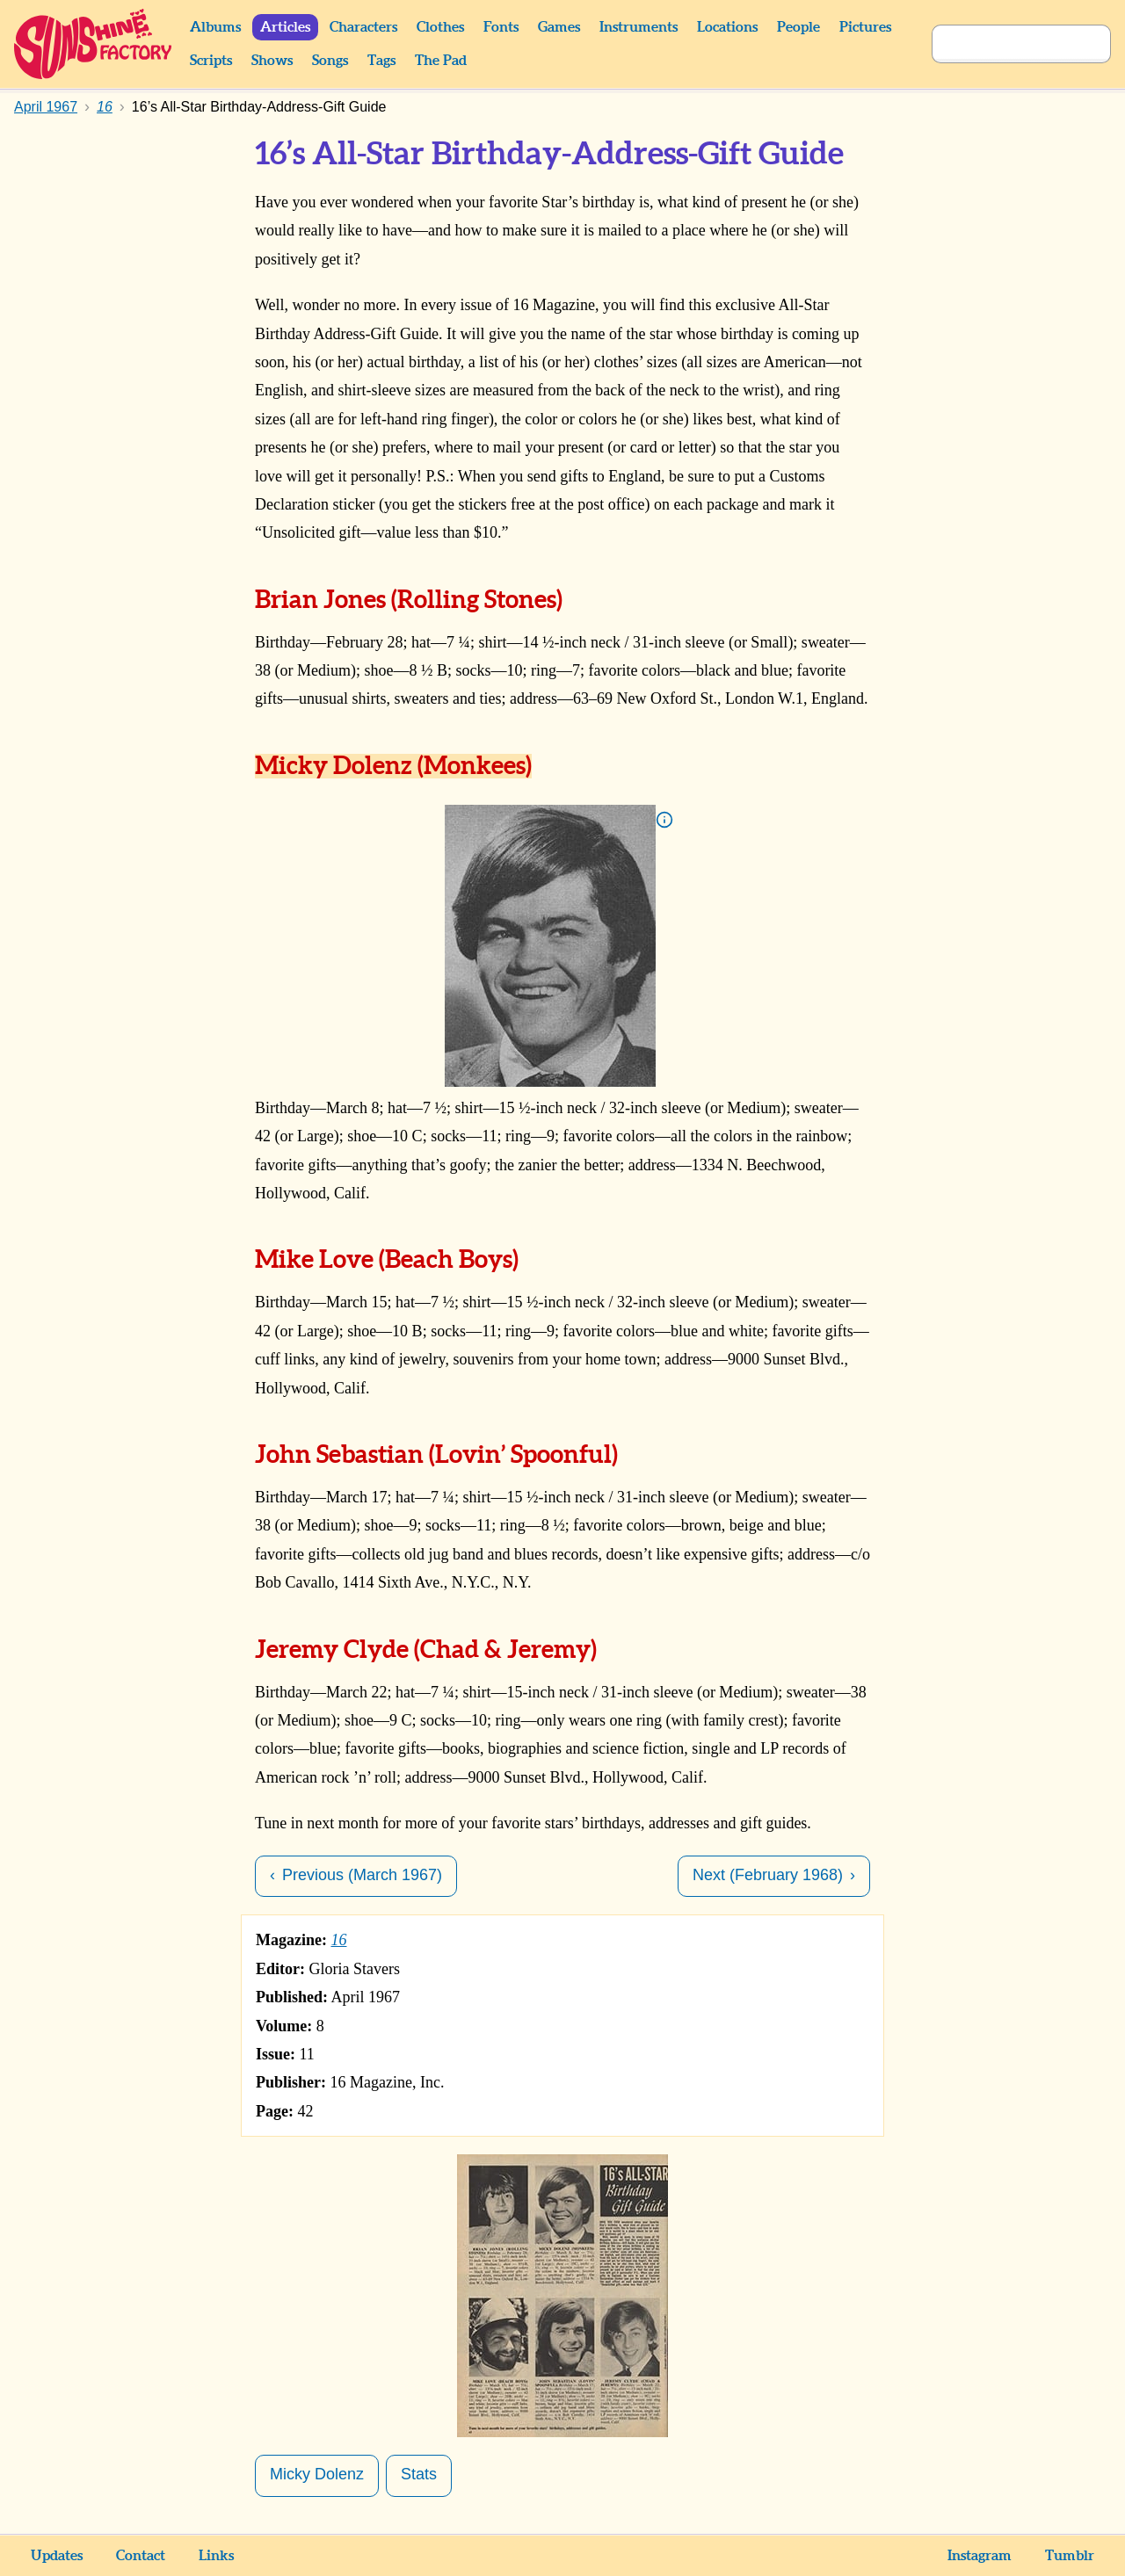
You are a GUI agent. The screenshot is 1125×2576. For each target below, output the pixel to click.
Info (664, 820)
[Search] (1002, 44)
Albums (215, 27)
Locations (727, 27)
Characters (363, 27)
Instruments (638, 27)
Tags (381, 61)
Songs (330, 61)
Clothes (440, 27)
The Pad (441, 61)
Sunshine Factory (93, 44)
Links (216, 2556)
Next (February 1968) (768, 1875)
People (798, 27)
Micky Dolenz (317, 2474)
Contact (140, 2556)
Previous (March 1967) (362, 1875)
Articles (285, 27)
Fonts (501, 27)
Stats (419, 2474)
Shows (272, 61)
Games (559, 27)
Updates (57, 2556)
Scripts (211, 61)
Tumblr (1069, 2556)
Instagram (979, 2556)
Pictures (865, 27)
